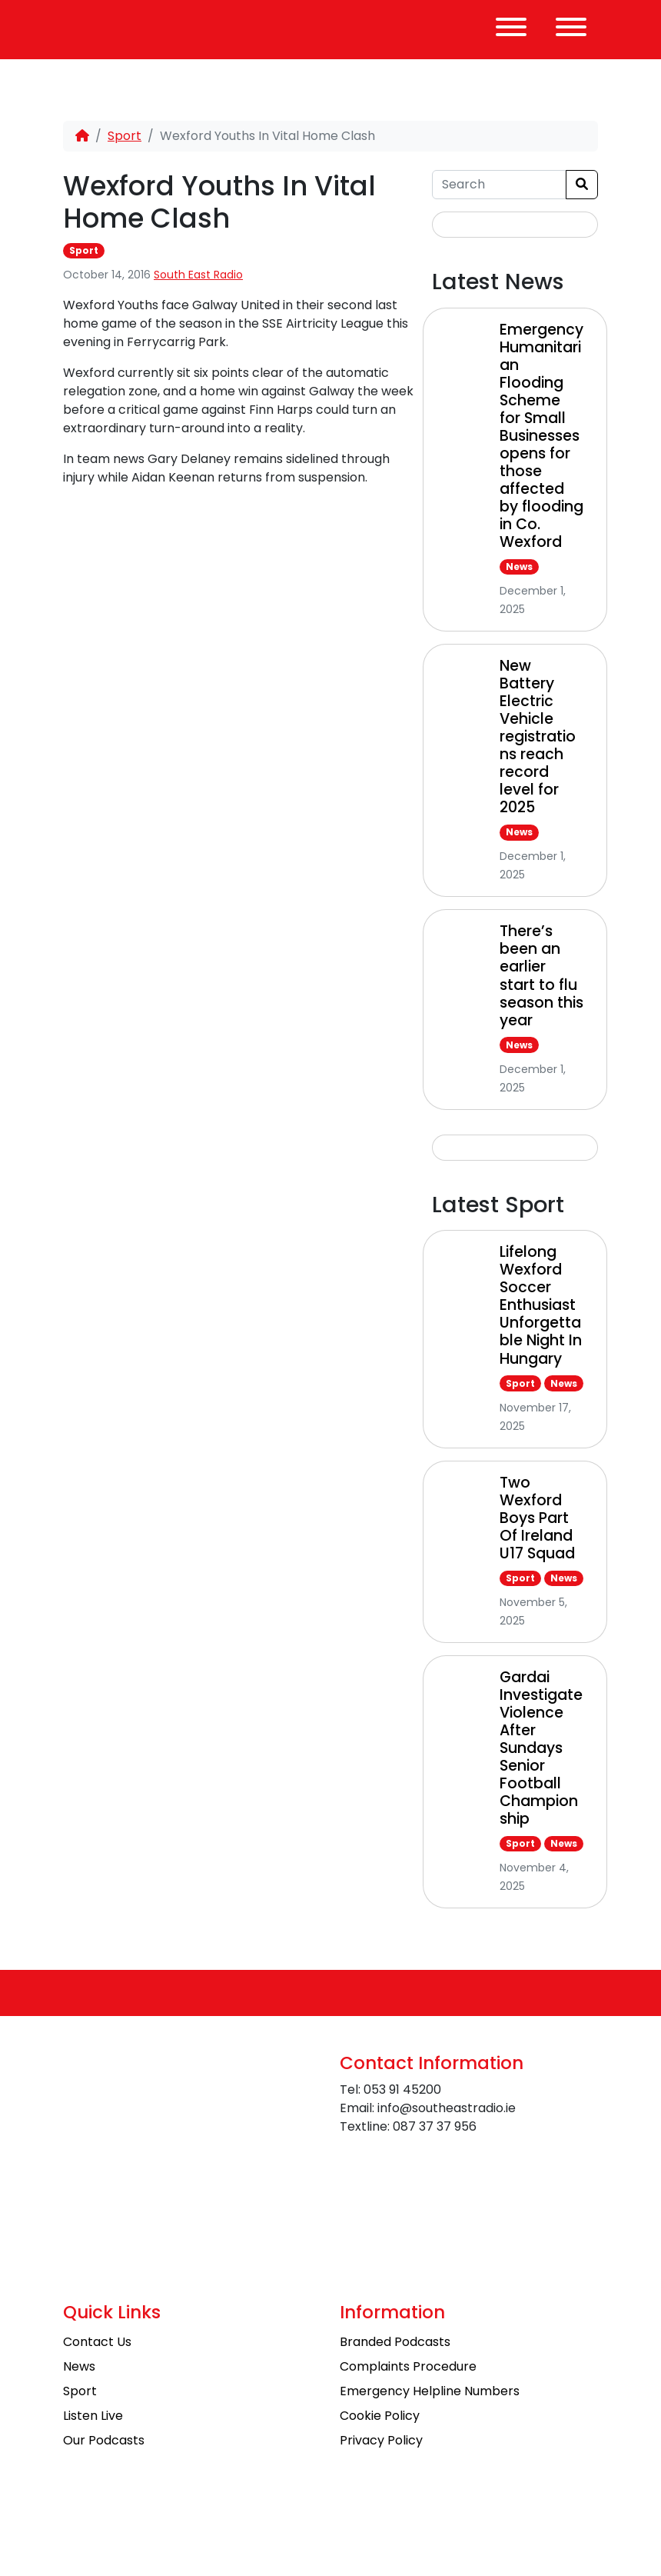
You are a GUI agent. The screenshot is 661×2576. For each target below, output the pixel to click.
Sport (124, 136)
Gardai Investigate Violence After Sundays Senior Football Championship (541, 1748)
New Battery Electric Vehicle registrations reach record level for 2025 (538, 736)
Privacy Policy (381, 2440)
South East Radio (198, 274)
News (519, 566)
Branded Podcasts (395, 2342)
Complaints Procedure (408, 2366)
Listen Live (93, 2415)
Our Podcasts (103, 2440)
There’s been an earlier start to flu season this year (541, 975)
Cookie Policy (380, 2415)
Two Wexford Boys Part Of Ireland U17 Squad (537, 1518)
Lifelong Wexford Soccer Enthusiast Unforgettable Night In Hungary (541, 1304)
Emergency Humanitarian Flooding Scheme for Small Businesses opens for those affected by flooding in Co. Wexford (541, 435)
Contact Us (97, 2342)
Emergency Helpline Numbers (430, 2391)
